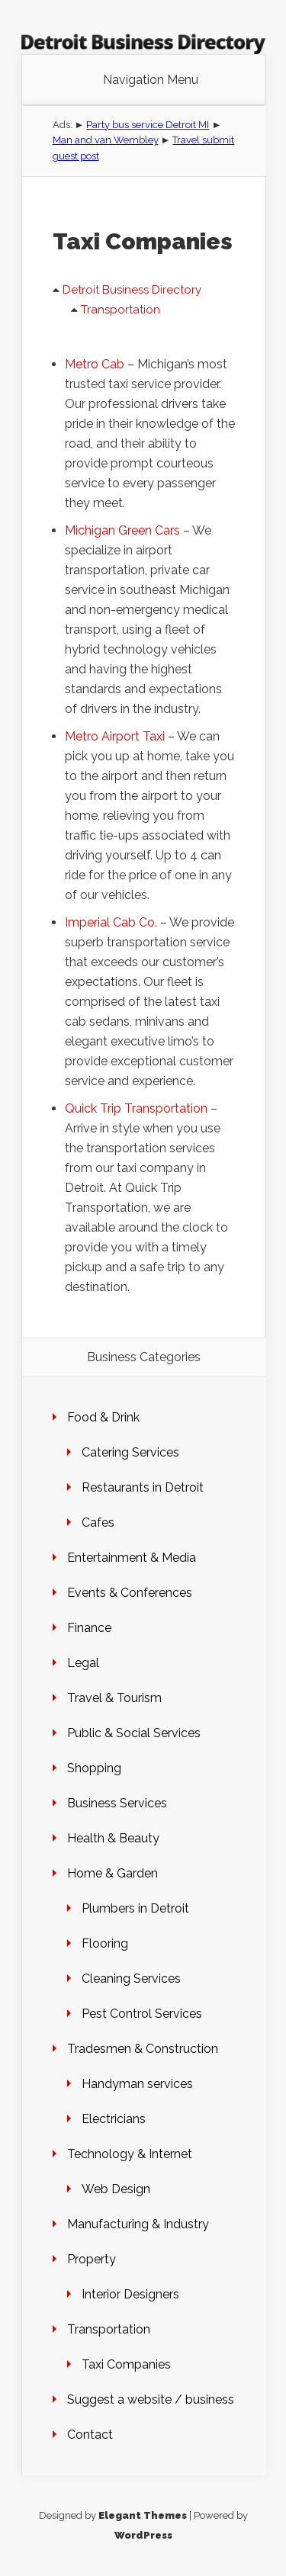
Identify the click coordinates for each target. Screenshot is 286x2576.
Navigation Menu (150, 80)
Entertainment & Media (131, 1557)
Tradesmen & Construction (142, 2048)
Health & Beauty (113, 1838)
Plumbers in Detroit (135, 1908)
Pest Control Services (142, 2013)
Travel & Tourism (114, 1698)
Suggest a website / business (150, 2399)
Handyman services (137, 2084)
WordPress (143, 2535)
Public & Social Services (134, 1733)
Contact (90, 2434)
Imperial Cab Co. (111, 922)
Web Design (116, 2189)
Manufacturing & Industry (138, 2224)
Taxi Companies (126, 2364)
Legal (83, 1663)
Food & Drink (103, 1417)
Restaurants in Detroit (143, 1487)
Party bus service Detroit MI (147, 124)
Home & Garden (112, 1873)
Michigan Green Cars (122, 530)
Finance (89, 1627)
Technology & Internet (129, 2154)
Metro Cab (94, 364)
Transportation (120, 309)
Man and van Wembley (106, 140)
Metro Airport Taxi (115, 736)
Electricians (114, 2119)
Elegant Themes (142, 2515)
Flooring (105, 1943)
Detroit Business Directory (132, 290)
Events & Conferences (129, 1592)
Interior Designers (130, 2294)
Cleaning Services (131, 1978)
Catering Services (130, 1452)
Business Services (117, 1803)
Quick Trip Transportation (136, 1108)
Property (91, 2259)
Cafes (98, 1522)
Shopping (94, 1768)
